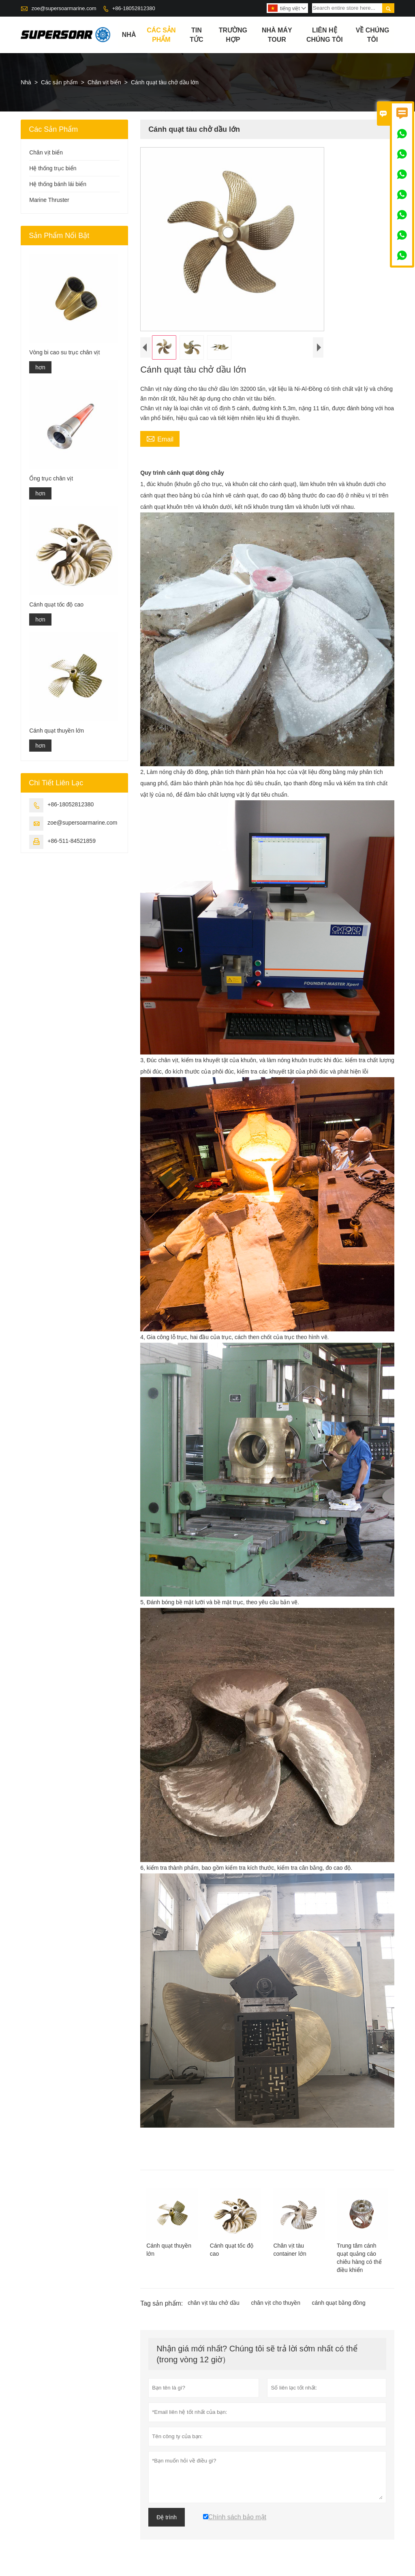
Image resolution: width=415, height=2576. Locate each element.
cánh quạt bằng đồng (339, 2303)
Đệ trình (166, 2517)
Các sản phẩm (161, 35)
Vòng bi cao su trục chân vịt (64, 352)
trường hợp (233, 35)
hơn (40, 367)
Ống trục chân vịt (51, 478)
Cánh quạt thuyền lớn (56, 730)
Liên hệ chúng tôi (324, 35)
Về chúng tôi (372, 35)
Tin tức (196, 35)
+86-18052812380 (133, 8)
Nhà (129, 34)
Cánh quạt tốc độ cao (56, 604)
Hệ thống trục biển (52, 168)
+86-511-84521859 (71, 841)
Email (159, 438)
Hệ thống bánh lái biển (57, 184)
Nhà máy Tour (277, 35)
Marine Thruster (49, 200)
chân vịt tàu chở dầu (214, 2303)
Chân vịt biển (104, 82)
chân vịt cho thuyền (275, 2303)
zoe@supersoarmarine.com (64, 8)
